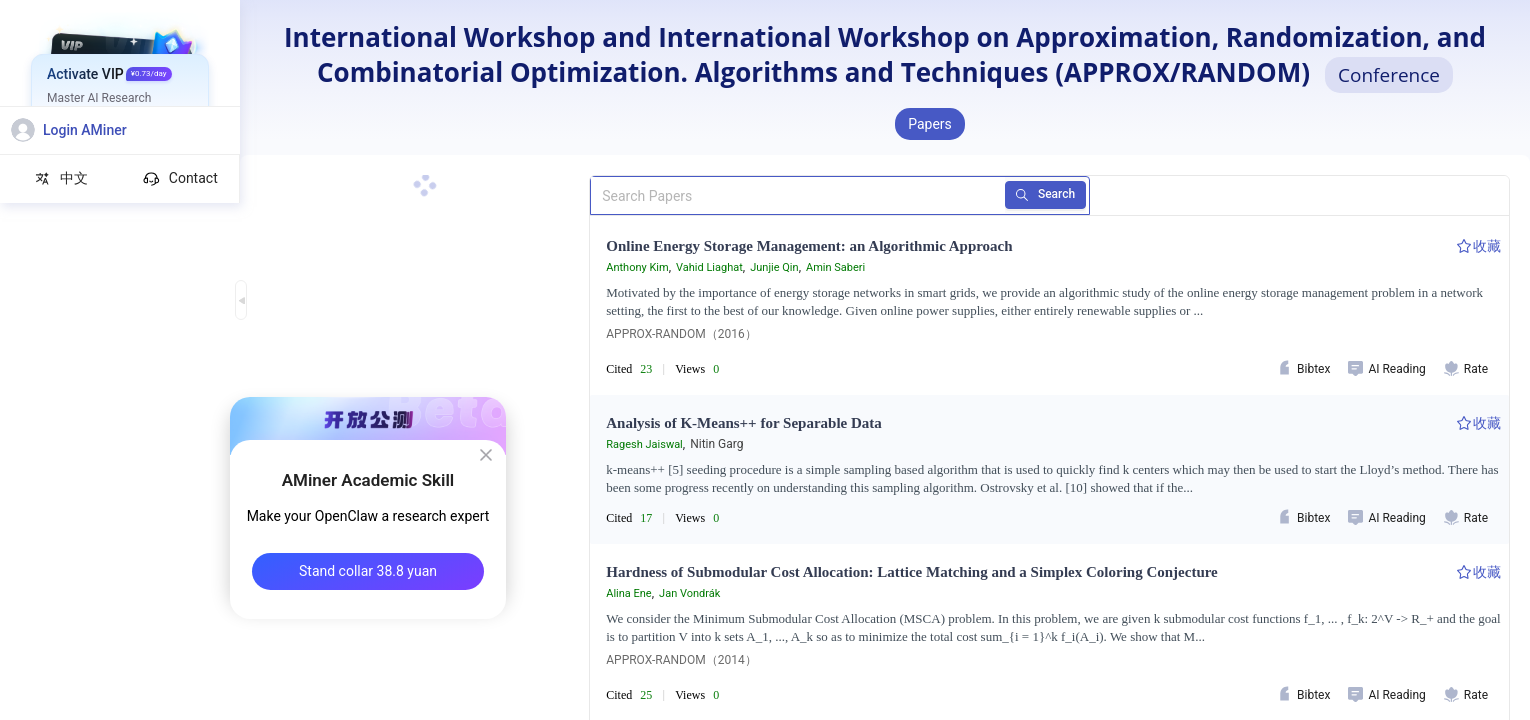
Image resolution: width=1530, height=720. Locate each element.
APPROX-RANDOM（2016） (681, 334)
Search (1037, 195)
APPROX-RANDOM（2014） (681, 660)
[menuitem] (120, 75)
